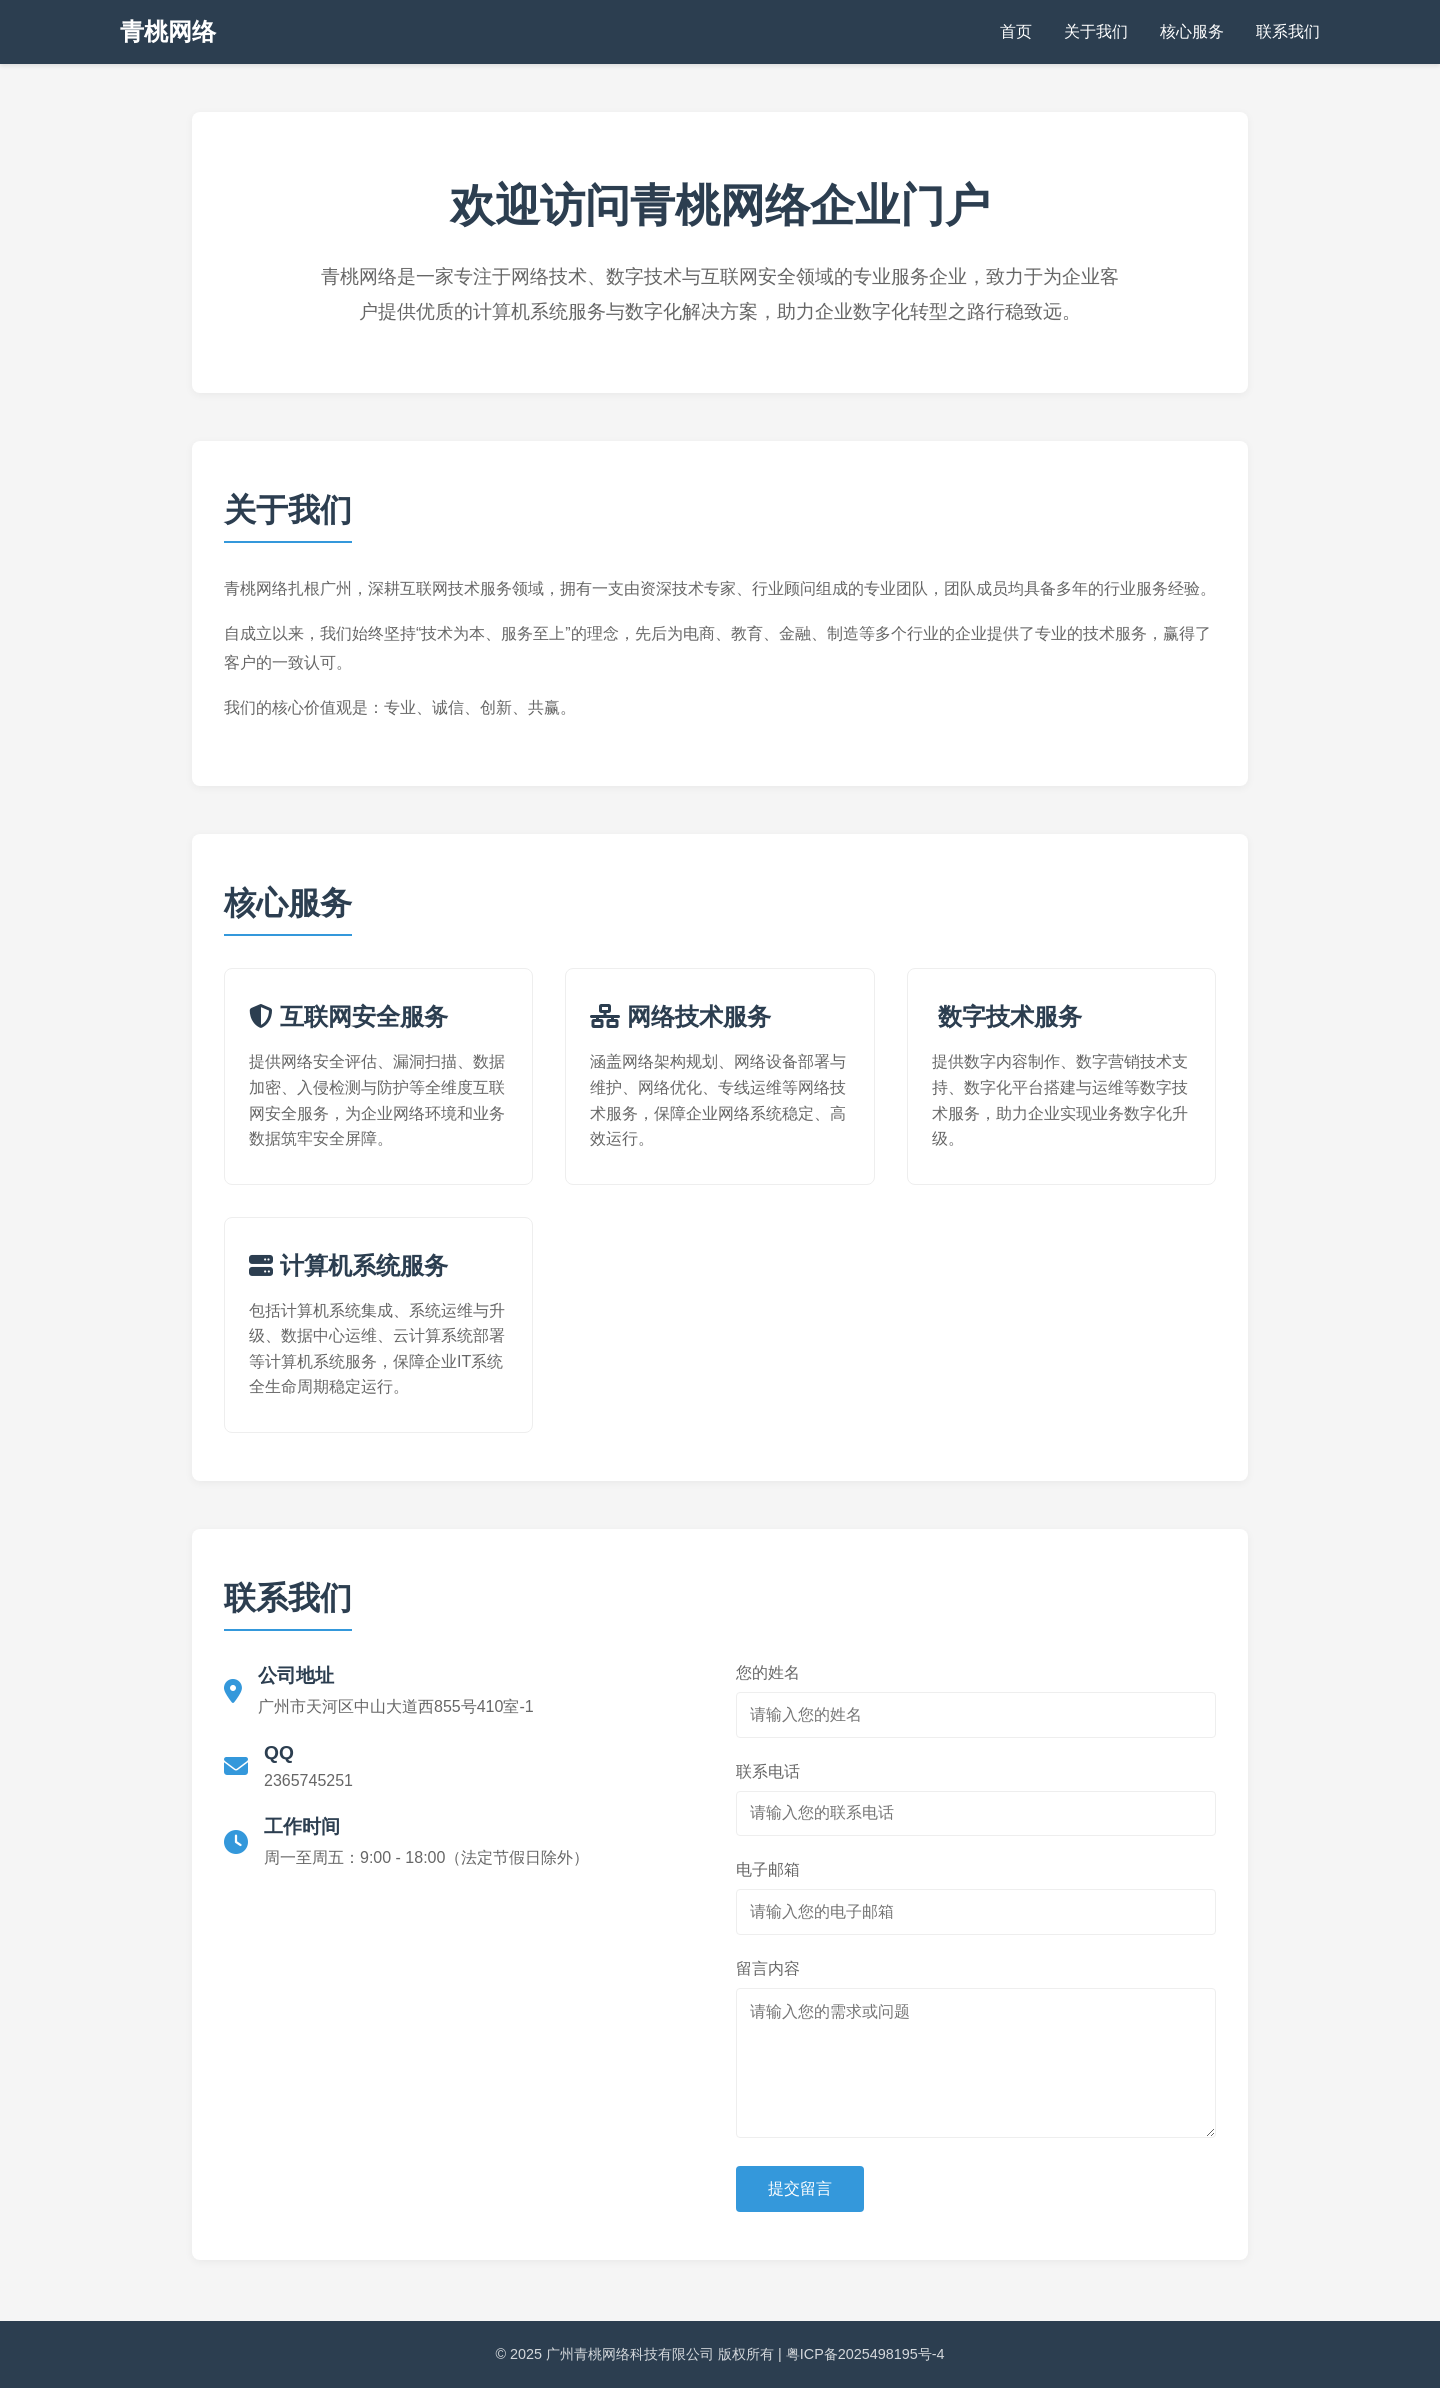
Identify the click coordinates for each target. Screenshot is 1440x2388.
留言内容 (768, 1968)
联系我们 (1288, 31)
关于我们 (1096, 31)
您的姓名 (768, 1672)
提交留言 (800, 2188)
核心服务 (1192, 31)
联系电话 (768, 1771)
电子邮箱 (768, 1869)
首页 (1016, 31)
